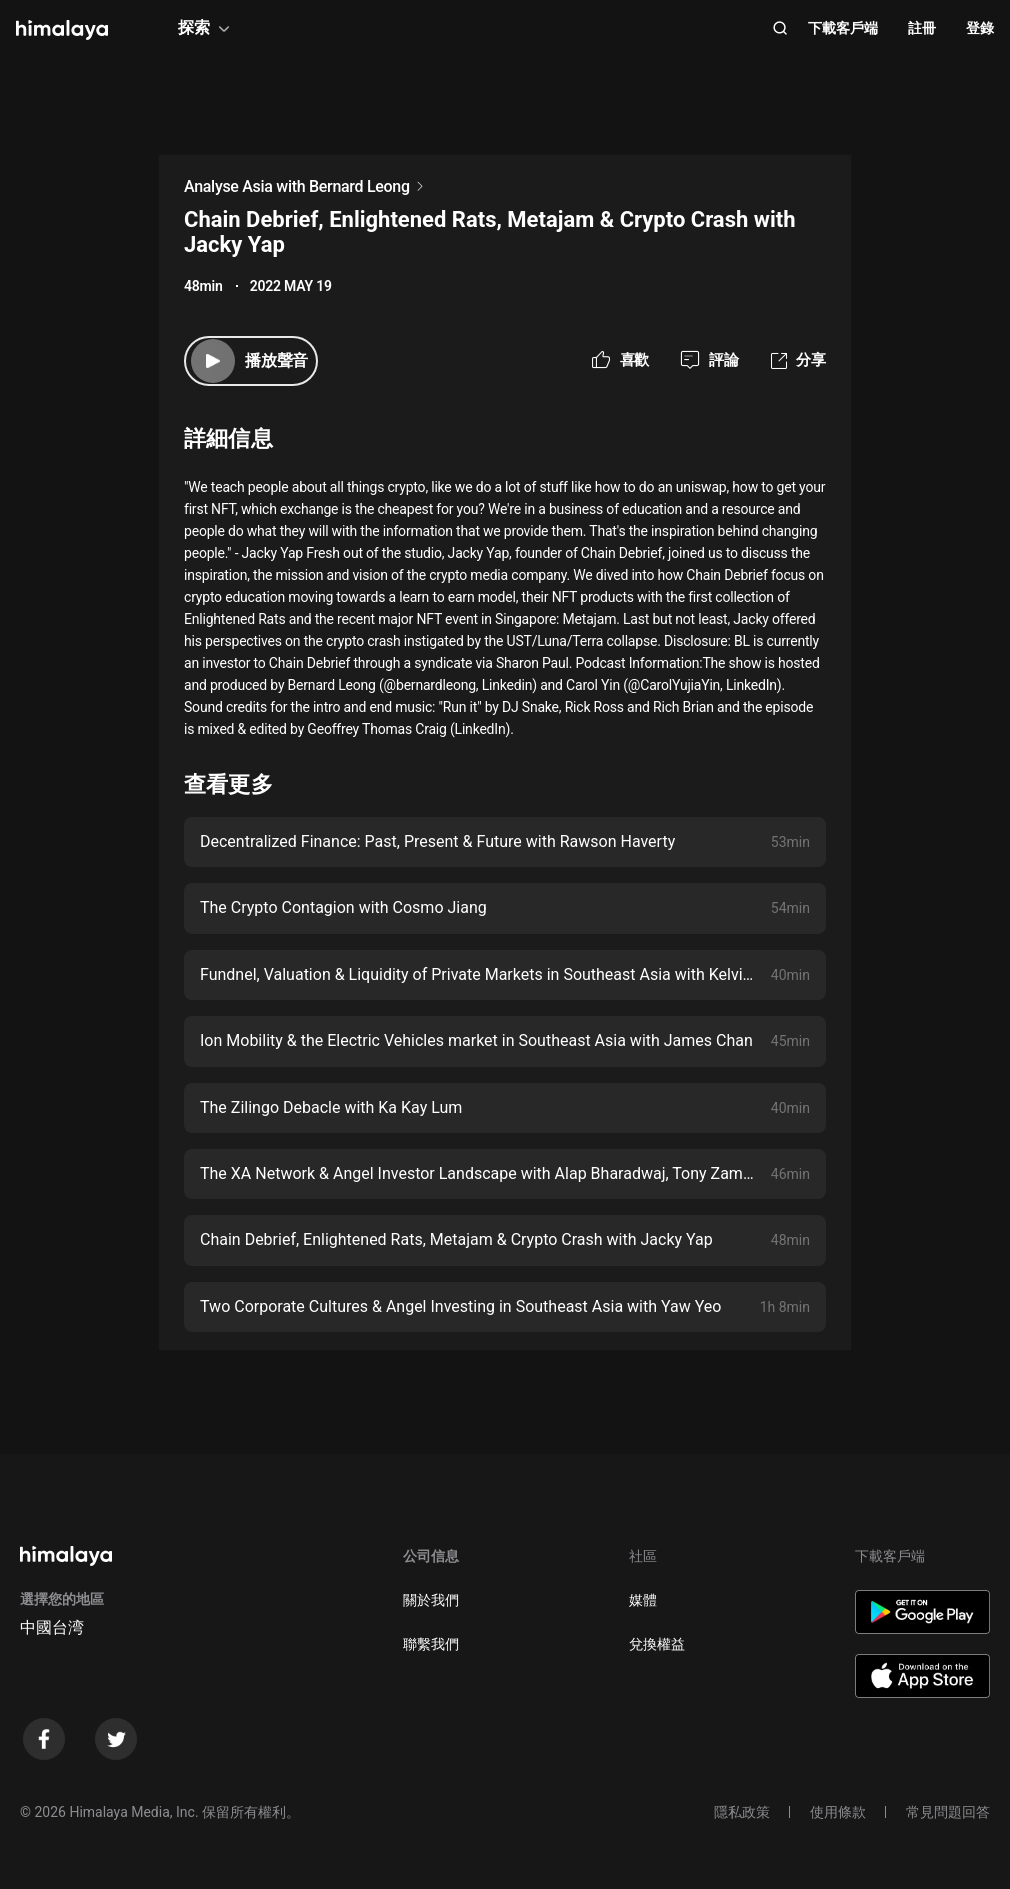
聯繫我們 (431, 1644)
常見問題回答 (948, 1812)
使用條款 (838, 1812)
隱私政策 (742, 1812)
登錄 (980, 28)
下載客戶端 (843, 28)
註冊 (922, 28)
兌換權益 (657, 1644)
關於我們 (431, 1600)
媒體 (643, 1600)
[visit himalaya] (62, 30)
